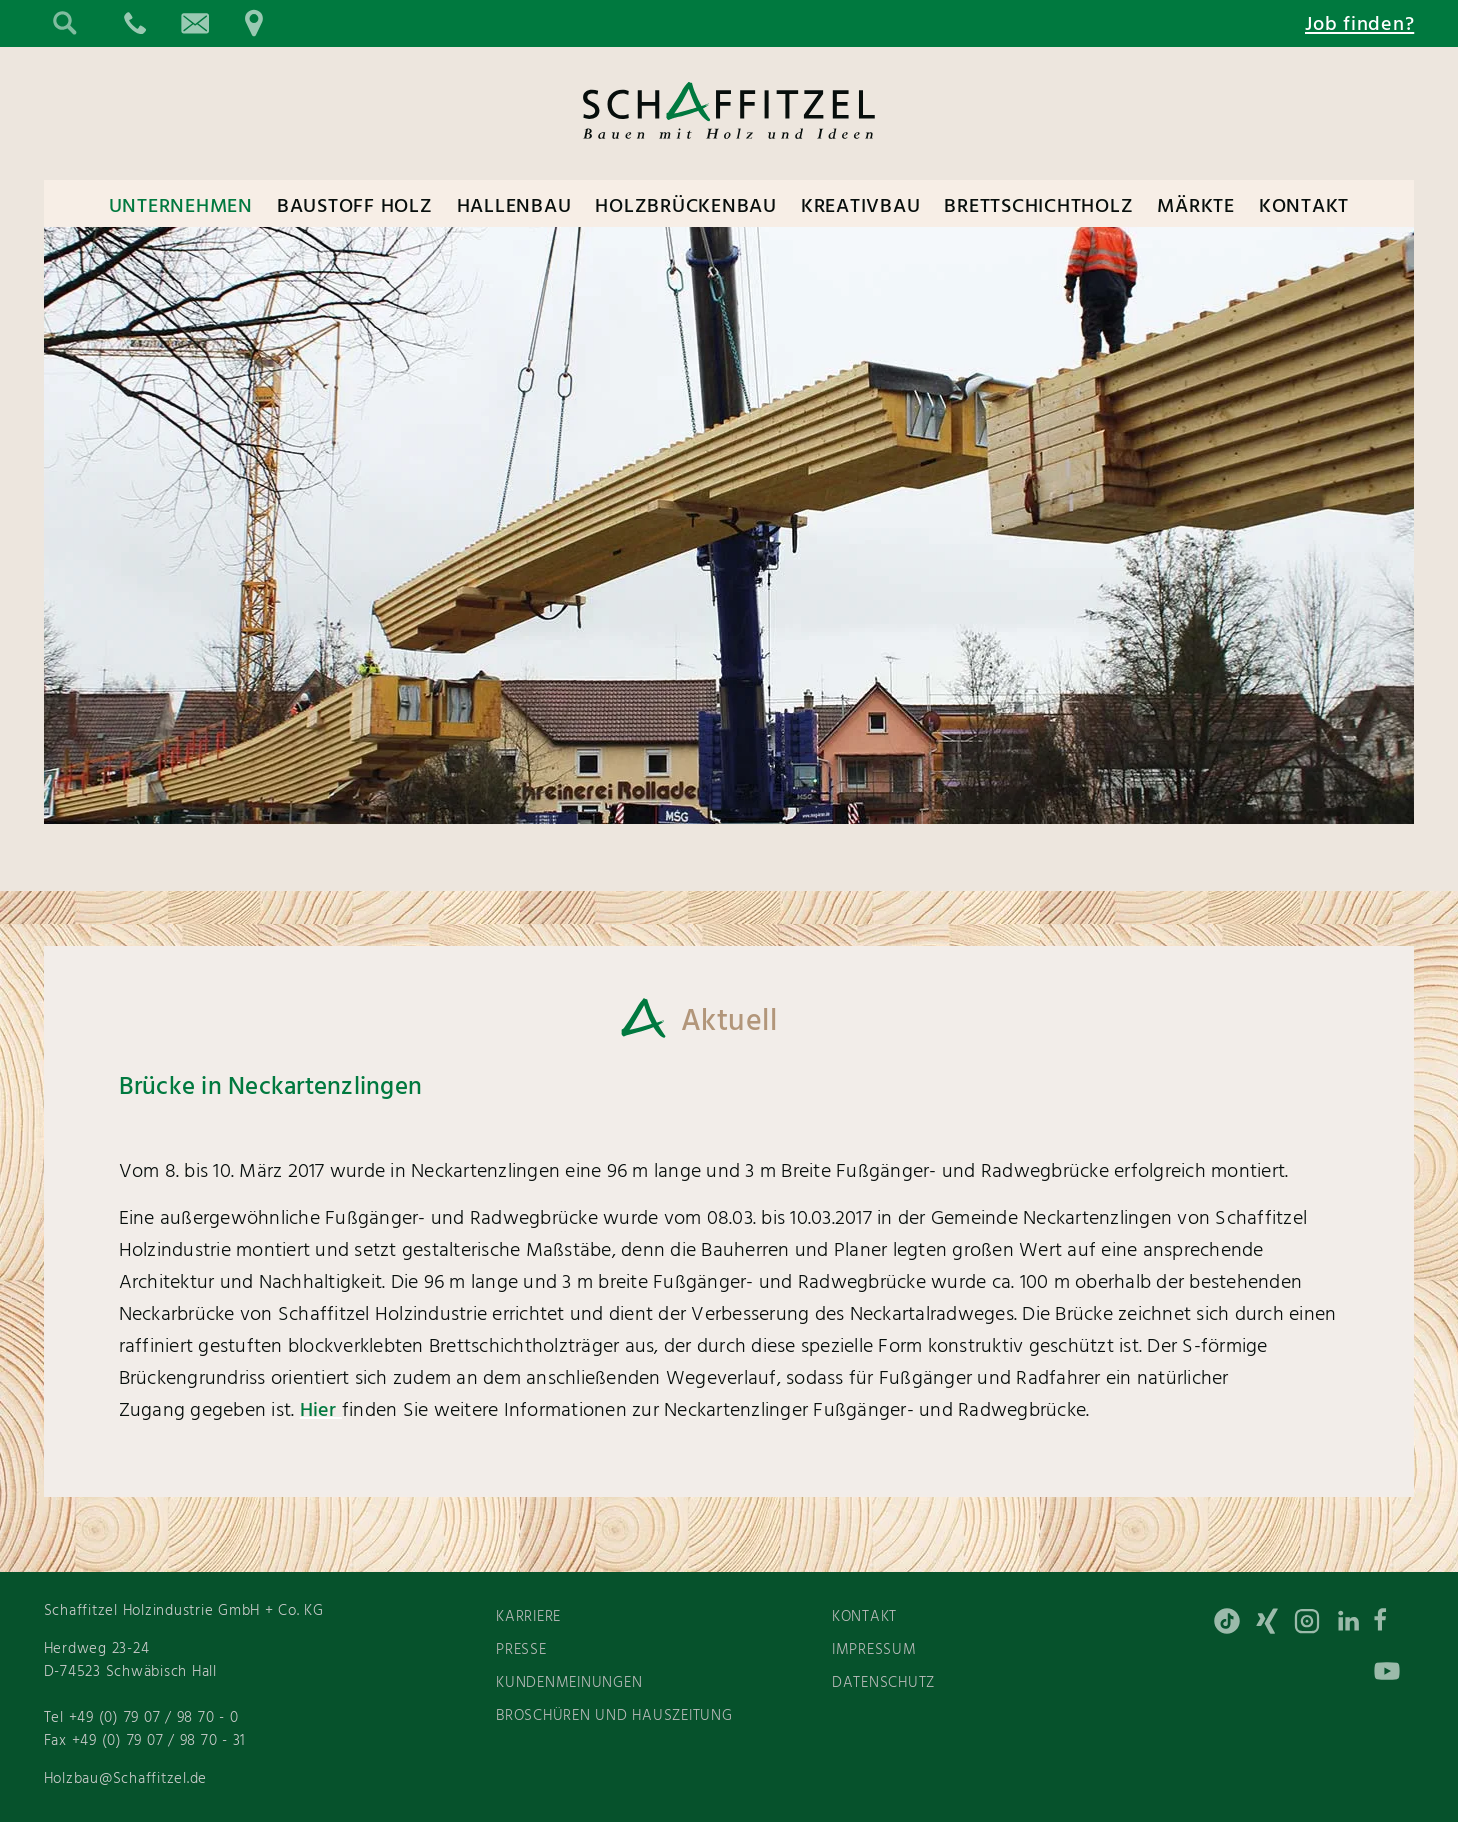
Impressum (874, 1650)
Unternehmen (181, 207)
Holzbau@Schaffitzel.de (126, 1779)
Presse (521, 1650)
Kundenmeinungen (569, 1683)
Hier (321, 1411)
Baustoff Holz (355, 207)
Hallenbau (514, 207)
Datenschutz (883, 1683)
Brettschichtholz (1038, 207)
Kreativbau (861, 207)
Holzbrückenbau (686, 207)
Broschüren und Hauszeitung (614, 1716)
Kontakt (1304, 207)
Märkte (1196, 207)
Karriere (528, 1617)
